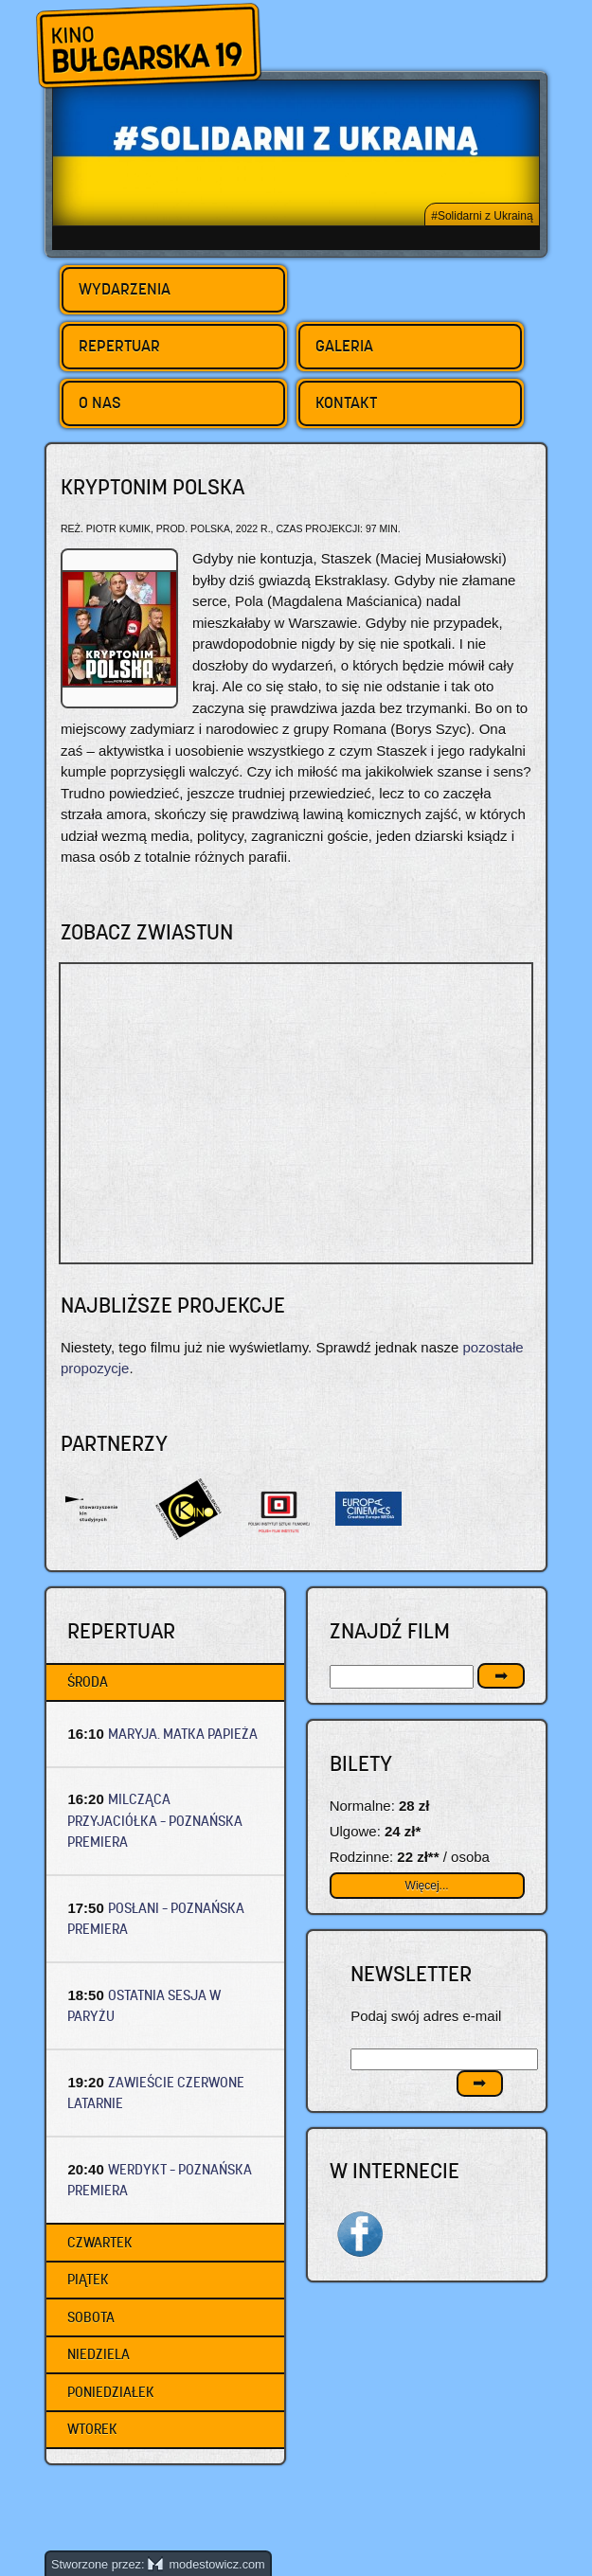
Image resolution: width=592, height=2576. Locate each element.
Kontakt (346, 402)
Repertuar (119, 345)
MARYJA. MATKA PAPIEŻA (183, 1734)
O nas (100, 402)
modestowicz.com (206, 2564)
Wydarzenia (124, 288)
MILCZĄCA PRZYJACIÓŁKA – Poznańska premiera (154, 1820)
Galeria (344, 345)
